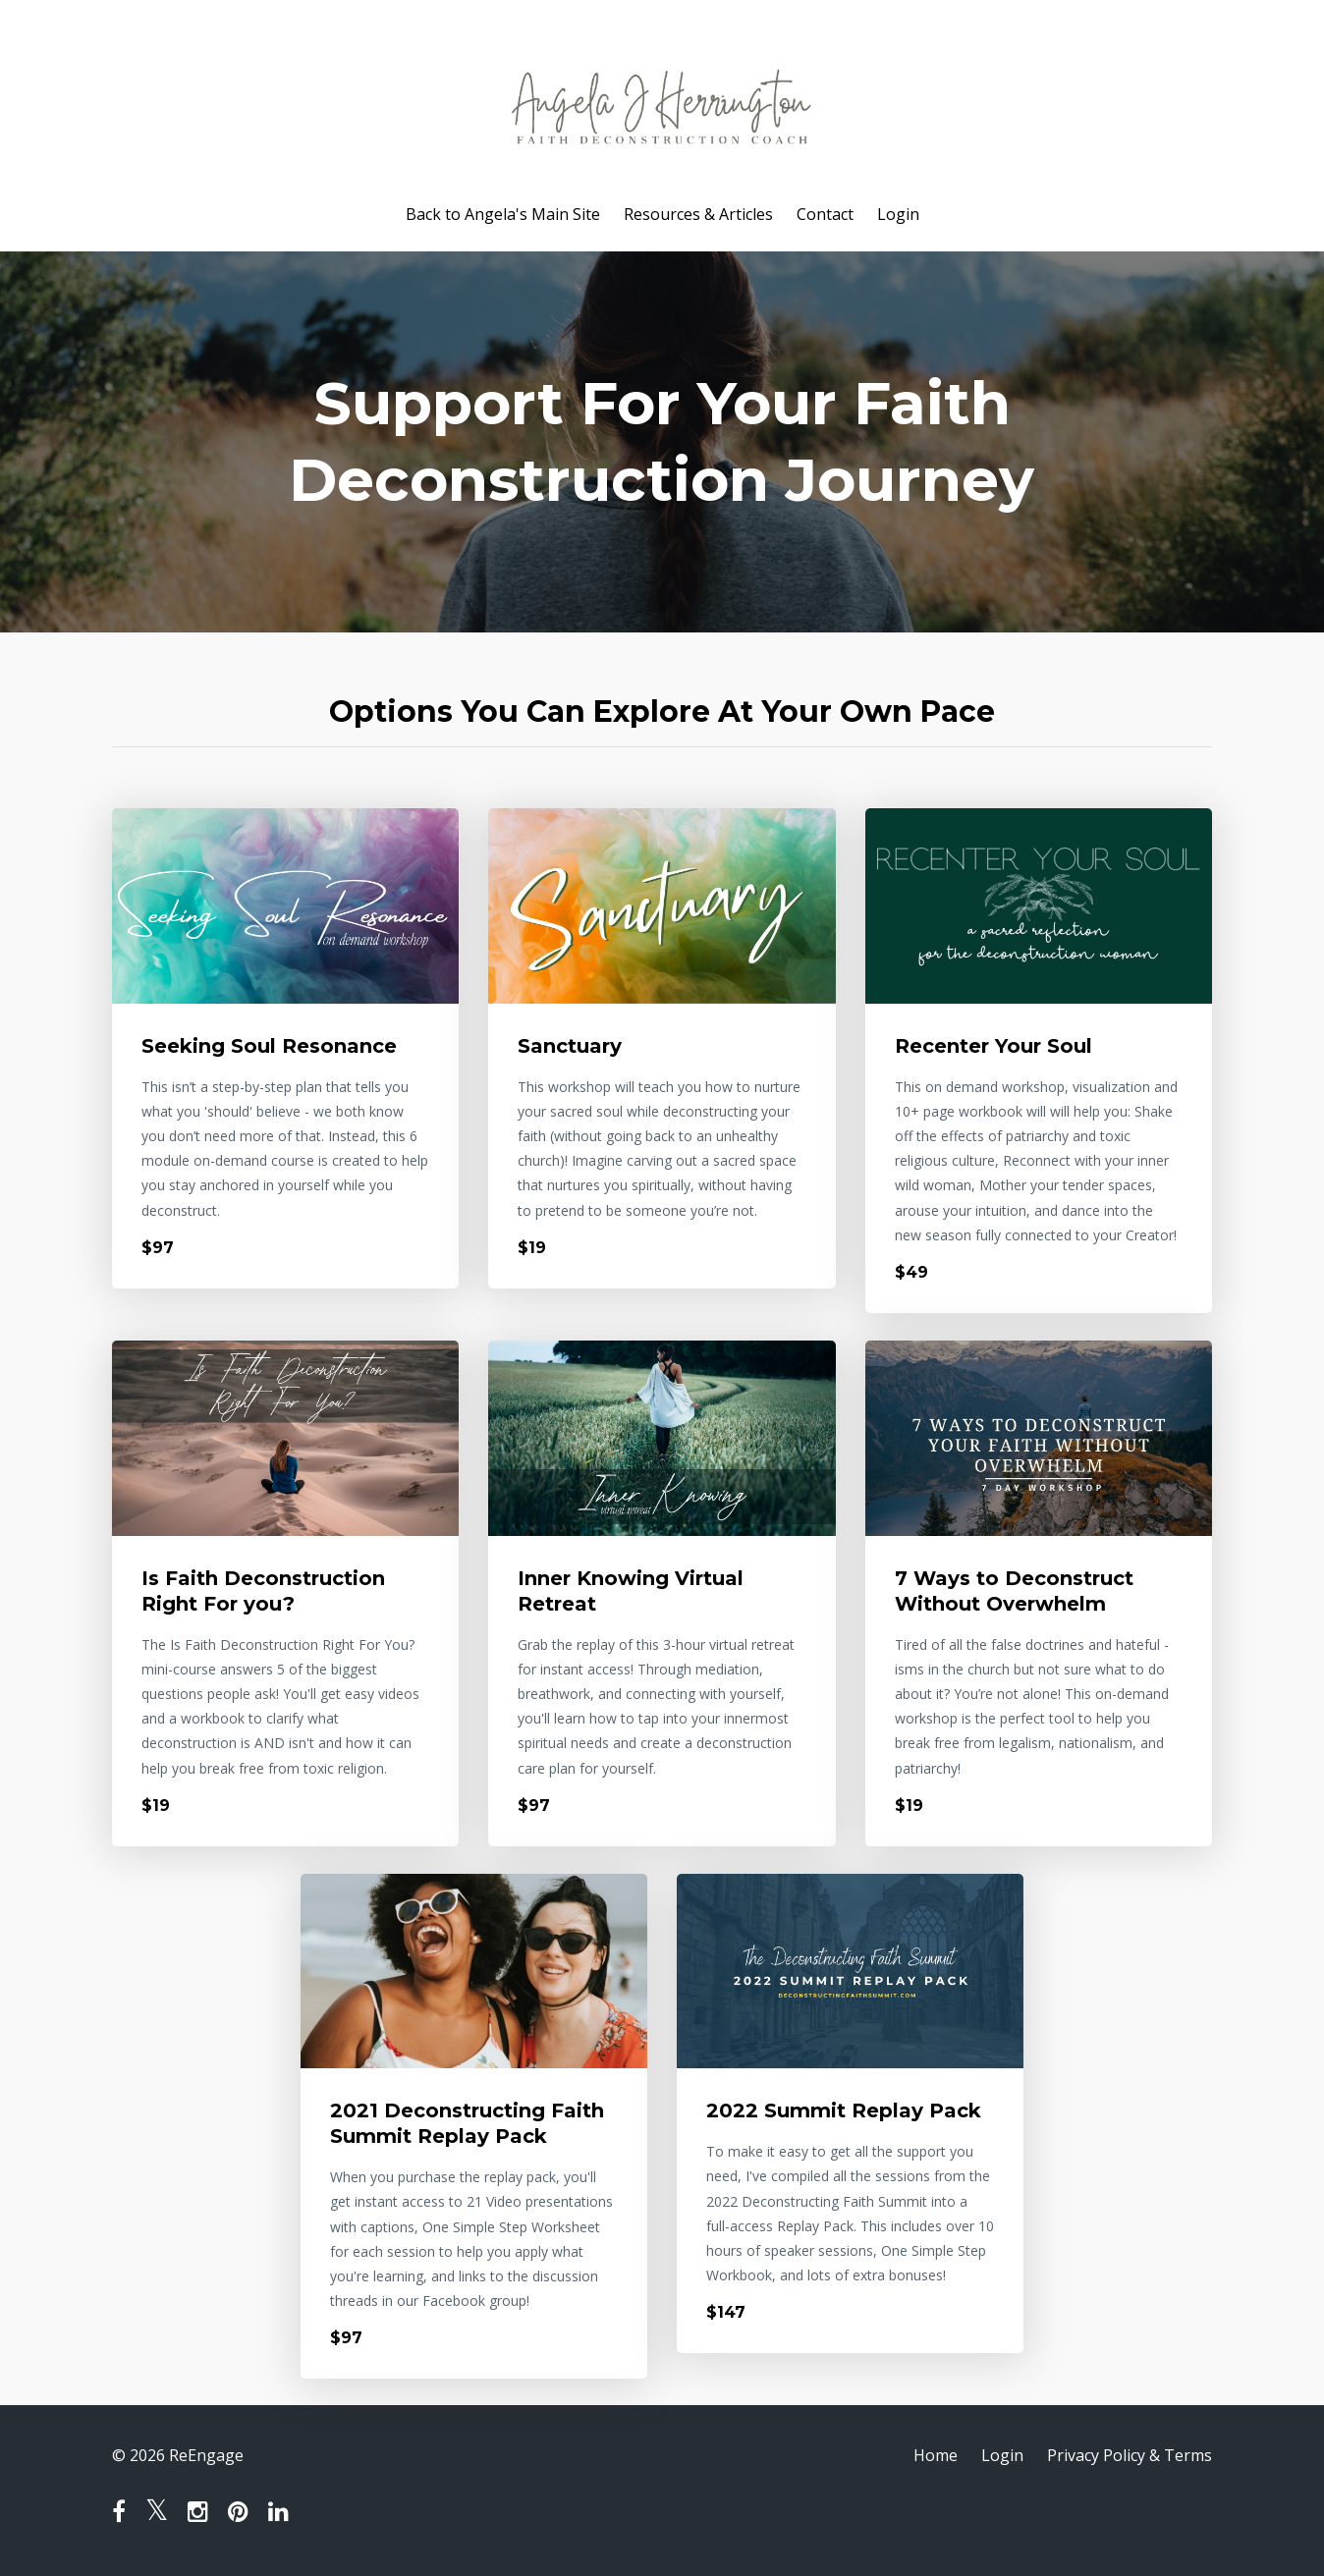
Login (898, 214)
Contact (825, 214)
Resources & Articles (698, 214)
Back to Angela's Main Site (503, 214)
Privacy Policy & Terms (1129, 2455)
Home (935, 2455)
